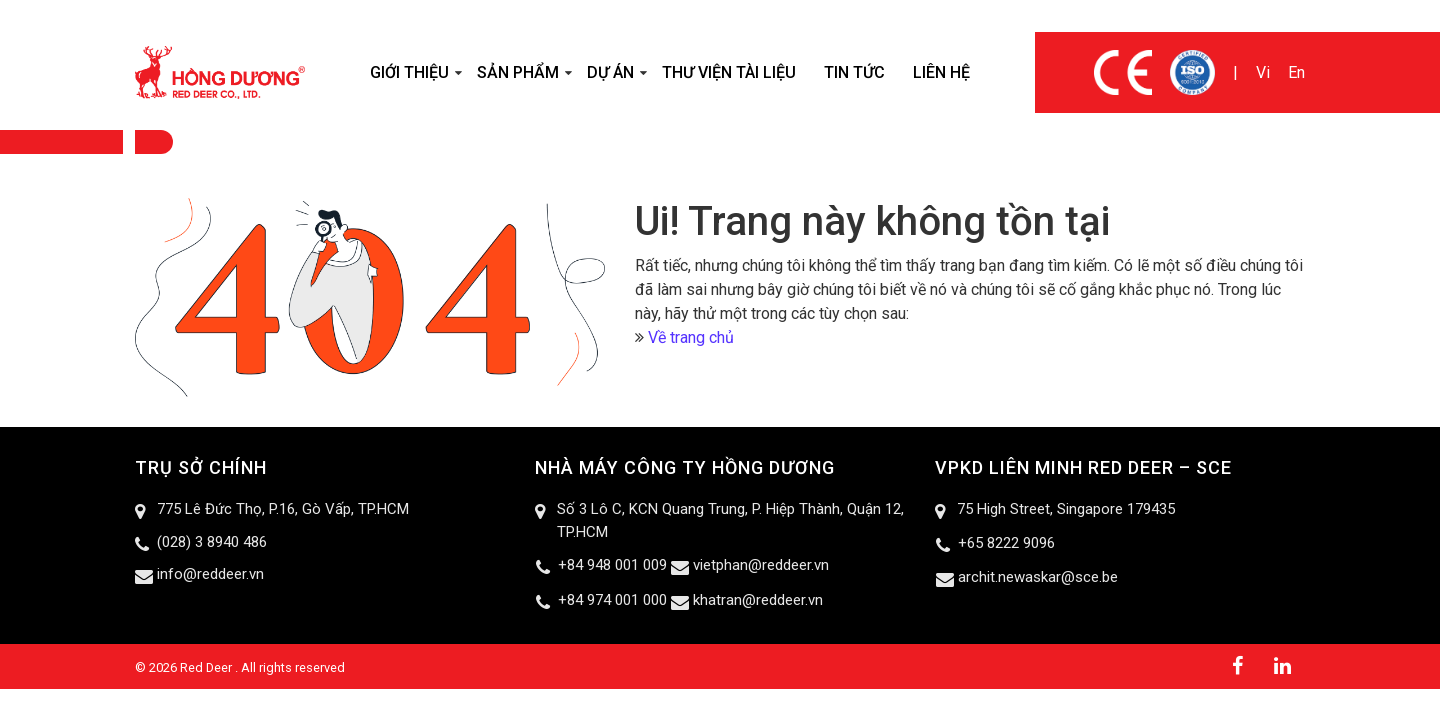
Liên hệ (941, 72)
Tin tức (854, 72)
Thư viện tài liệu (729, 72)
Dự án (610, 72)
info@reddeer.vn (210, 574)
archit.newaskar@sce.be (1038, 577)
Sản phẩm (518, 72)
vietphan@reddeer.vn (761, 565)
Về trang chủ (691, 337)
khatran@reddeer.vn (758, 600)
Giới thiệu (409, 72)
